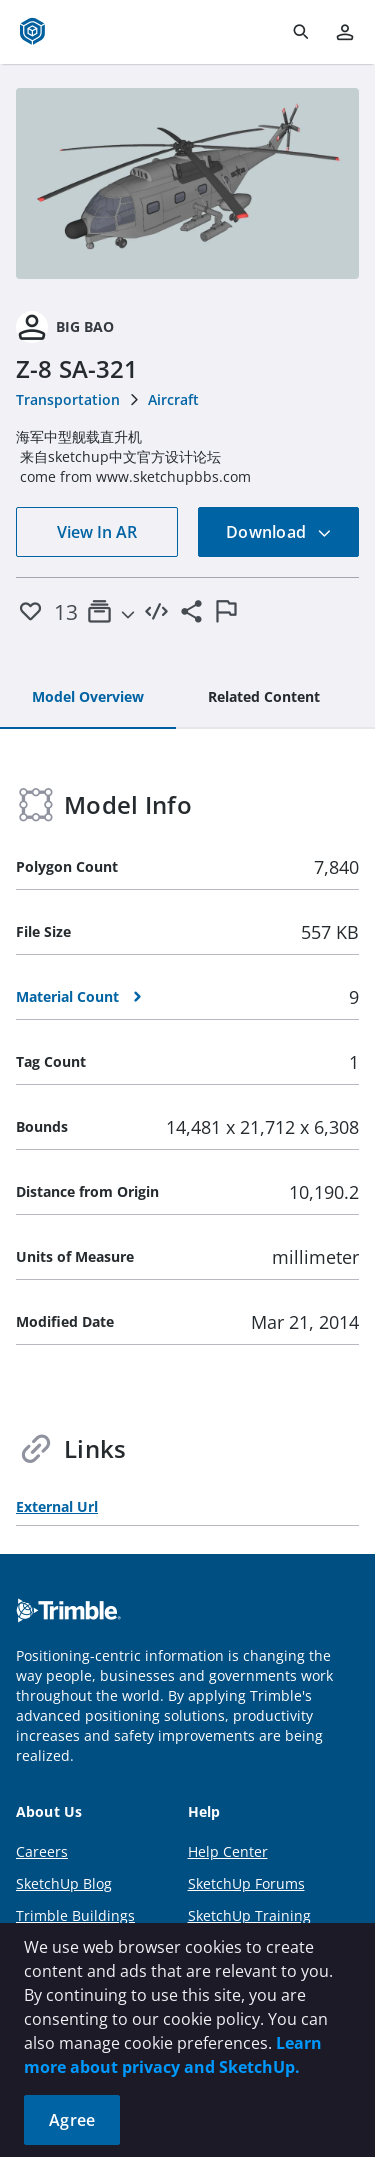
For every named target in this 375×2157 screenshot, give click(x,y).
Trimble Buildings (75, 1915)
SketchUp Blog (64, 1883)
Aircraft (173, 399)
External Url (57, 1506)
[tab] (88, 698)
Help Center (228, 1851)
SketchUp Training (249, 1915)
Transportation (68, 399)
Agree (72, 2120)
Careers (42, 1851)
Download (279, 532)
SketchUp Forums (246, 1883)
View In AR (97, 532)
